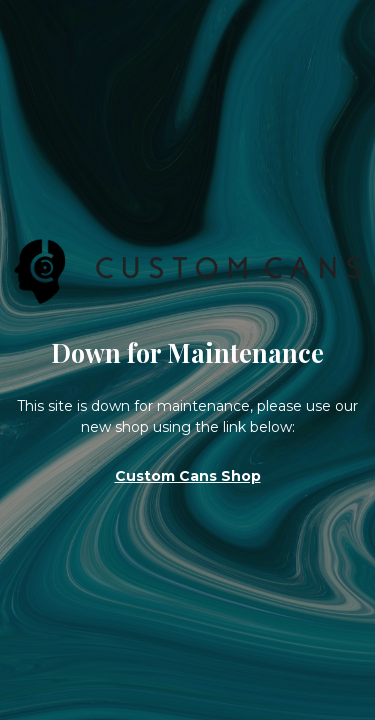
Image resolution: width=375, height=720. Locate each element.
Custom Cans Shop (188, 476)
